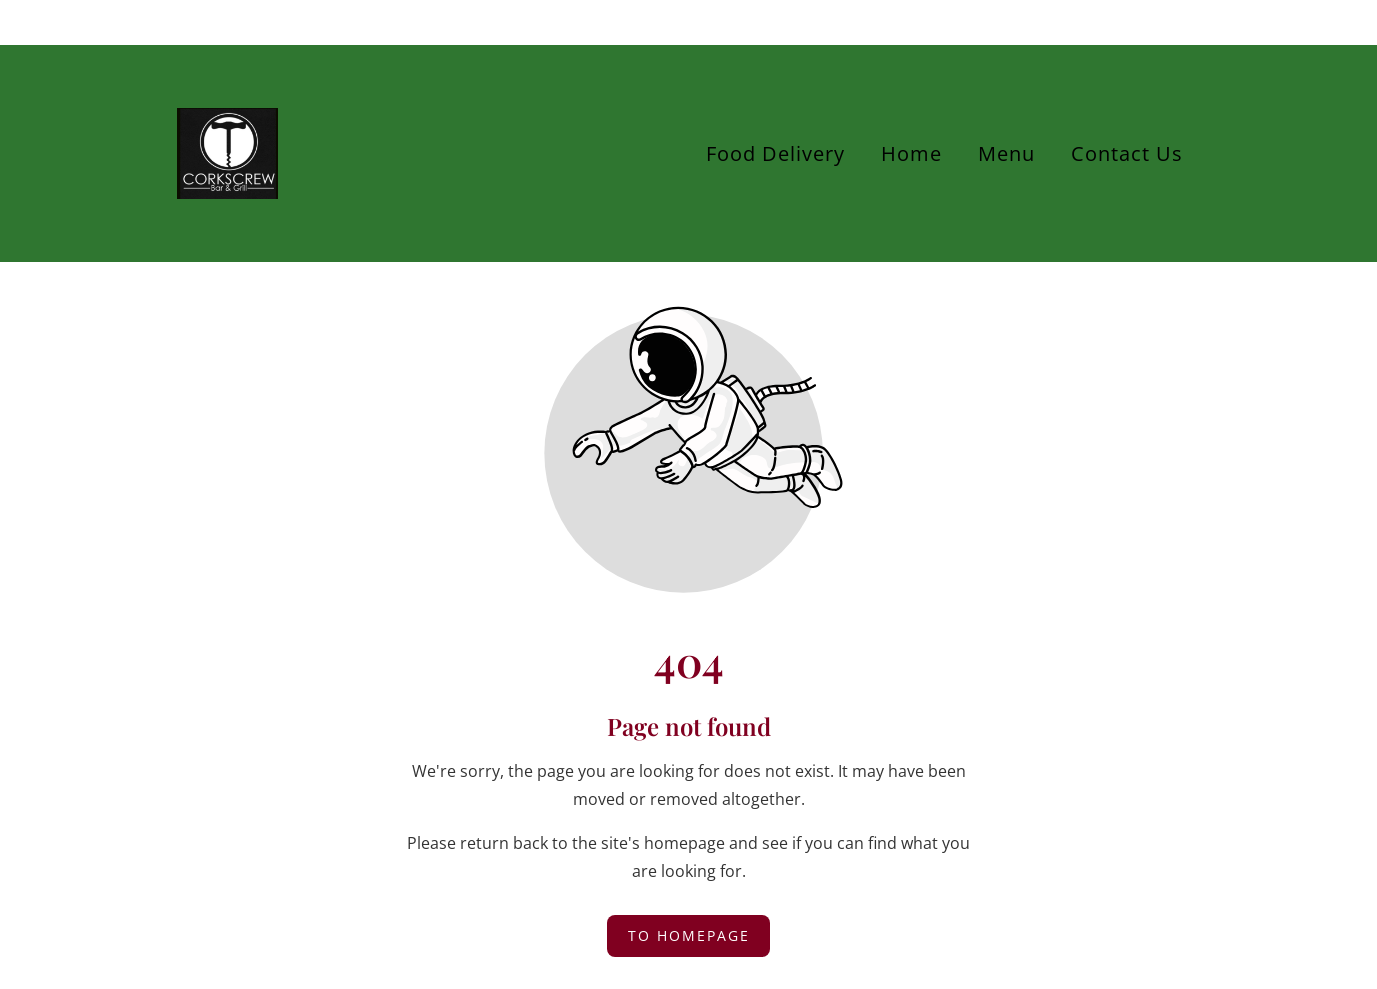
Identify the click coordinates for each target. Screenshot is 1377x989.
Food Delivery (775, 153)
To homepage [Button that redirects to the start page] (689, 935)
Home (911, 153)
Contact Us (1127, 153)
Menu (1006, 153)
